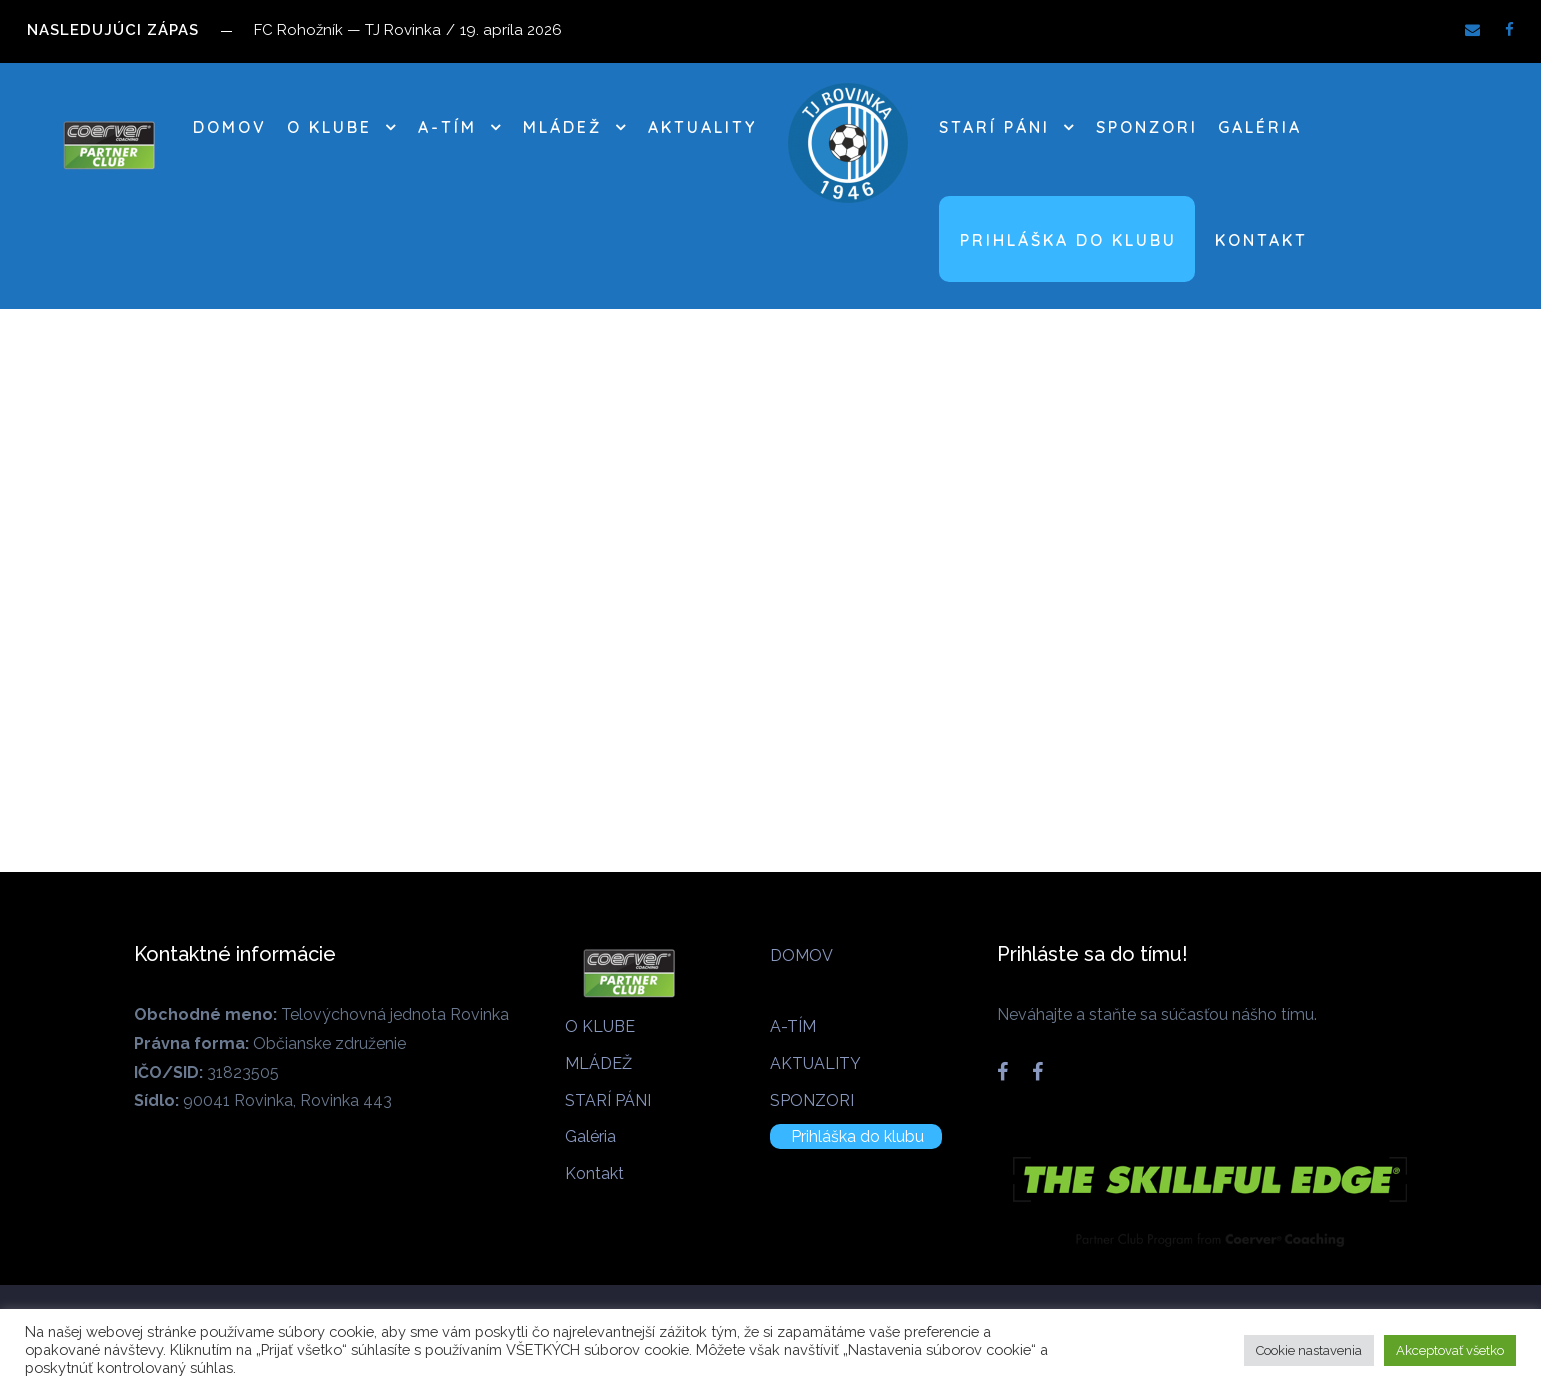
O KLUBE (329, 127)
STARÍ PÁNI (994, 127)
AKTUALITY (702, 127)
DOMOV (230, 127)
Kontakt (1261, 240)
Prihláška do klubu (1068, 240)
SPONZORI (1147, 127)
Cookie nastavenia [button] (1309, 1350)
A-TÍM (447, 127)
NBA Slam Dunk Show (477, 677)
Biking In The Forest (88, 673)
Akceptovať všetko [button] (1450, 1350)
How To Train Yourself (872, 695)
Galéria (1260, 127)
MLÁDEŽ (562, 127)
